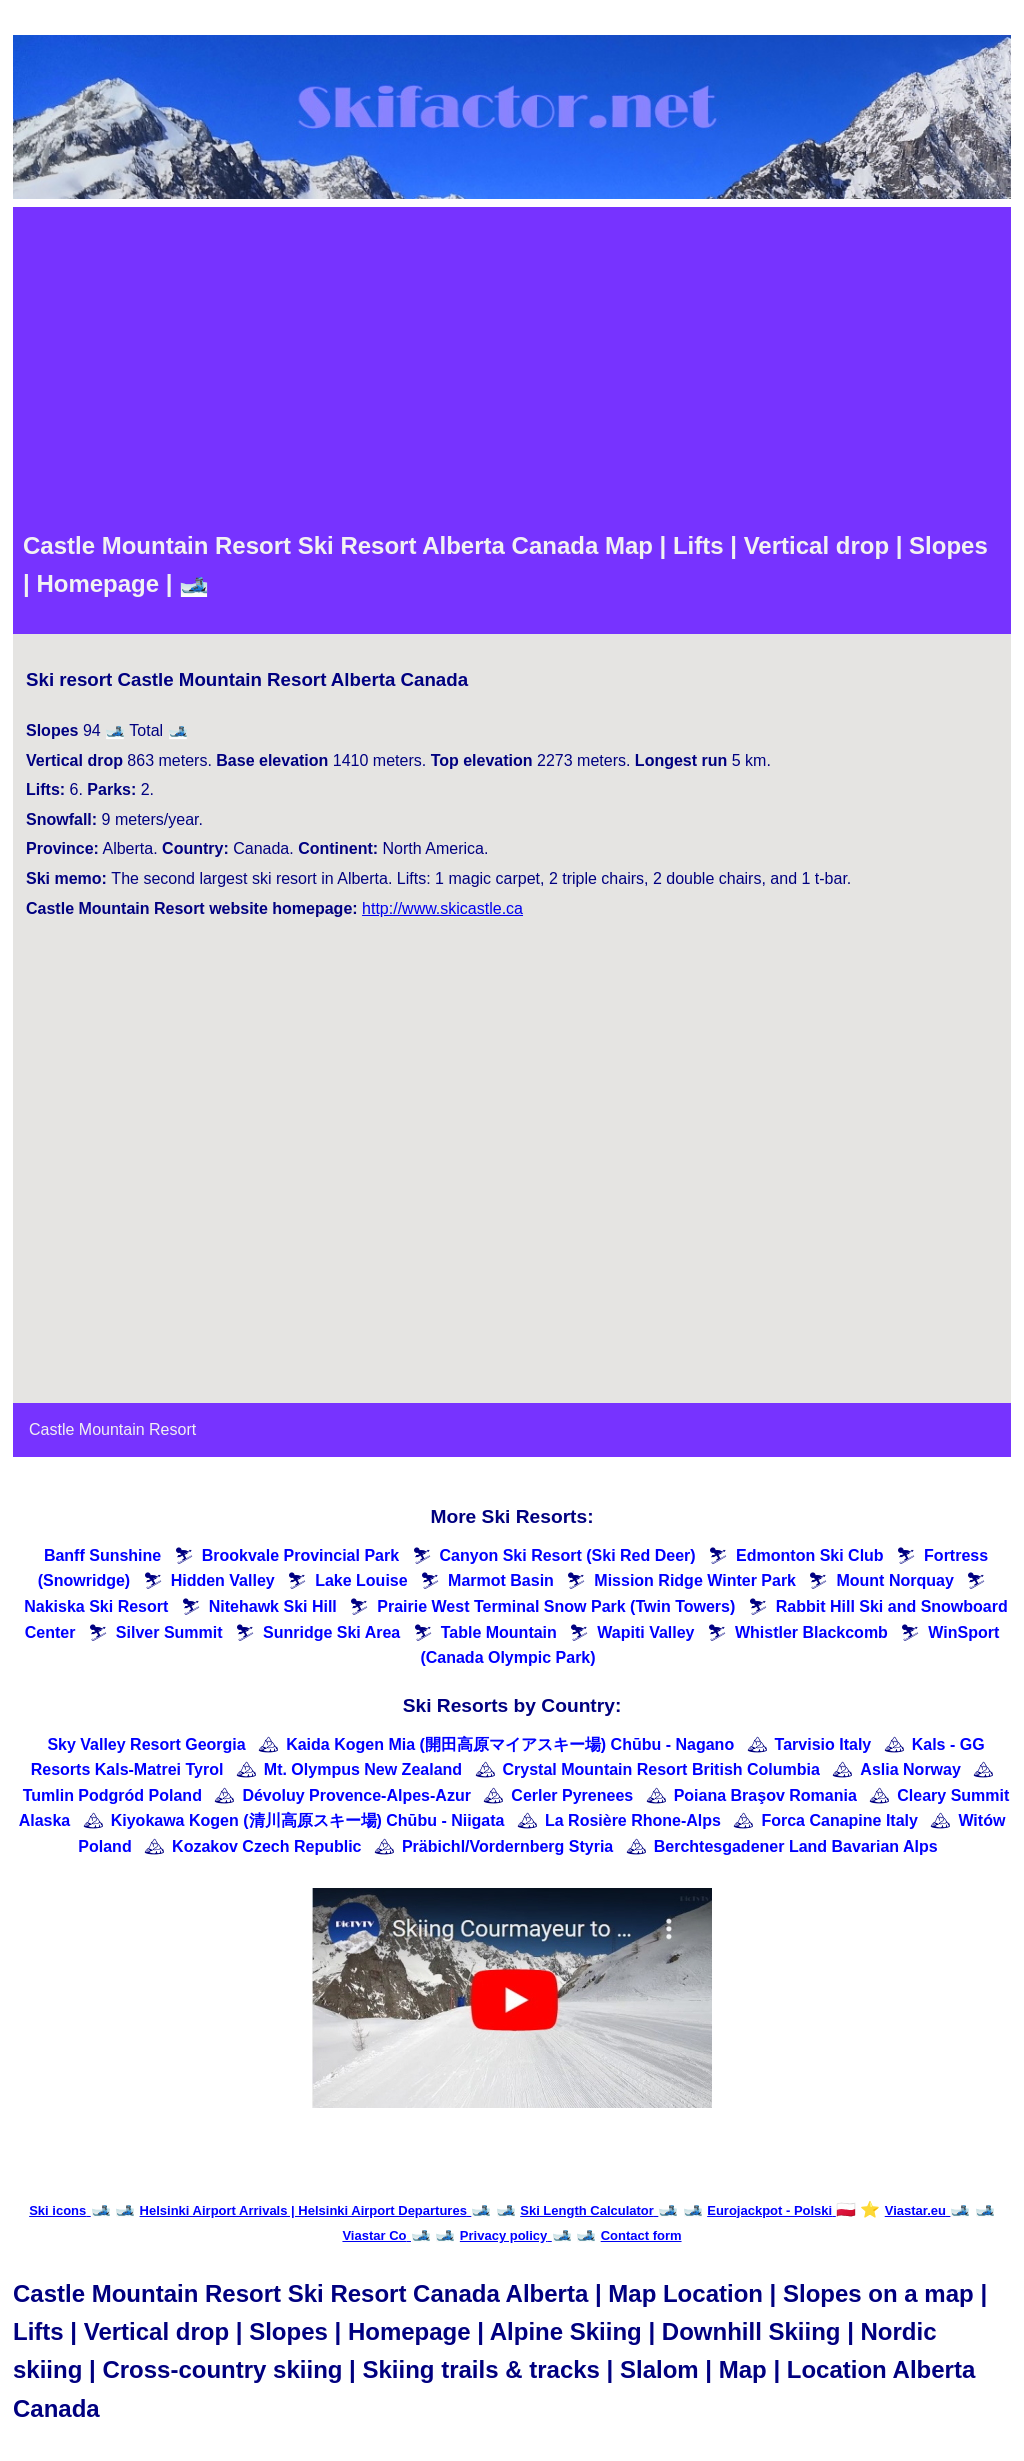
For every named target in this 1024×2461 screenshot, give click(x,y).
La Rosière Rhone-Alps (633, 1820)
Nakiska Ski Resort (96, 1606)
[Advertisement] (512, 367)
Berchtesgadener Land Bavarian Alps (796, 1846)
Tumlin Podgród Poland (112, 1795)
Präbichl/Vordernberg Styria (507, 1846)
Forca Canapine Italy (839, 1820)
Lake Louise (361, 1580)
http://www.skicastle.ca (442, 908)
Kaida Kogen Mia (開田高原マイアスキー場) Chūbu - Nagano (510, 1744)
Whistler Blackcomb (811, 1632)
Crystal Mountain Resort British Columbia (661, 1769)
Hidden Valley (223, 1580)
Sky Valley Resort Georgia (146, 1744)
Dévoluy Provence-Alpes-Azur (356, 1795)
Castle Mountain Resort (112, 1429)
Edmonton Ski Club (810, 1555)
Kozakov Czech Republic (266, 1846)
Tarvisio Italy (823, 1744)
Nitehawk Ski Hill (273, 1606)
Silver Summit (169, 1632)
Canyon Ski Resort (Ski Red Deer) (568, 1555)
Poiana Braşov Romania (765, 1795)
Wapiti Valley (645, 1632)
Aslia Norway (910, 1769)
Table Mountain (499, 1632)
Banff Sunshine (102, 1555)
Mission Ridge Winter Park (695, 1580)
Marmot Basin (501, 1580)
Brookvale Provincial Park (300, 1555)
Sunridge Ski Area (331, 1632)
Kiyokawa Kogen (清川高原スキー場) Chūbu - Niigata (308, 1820)
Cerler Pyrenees (572, 1795)
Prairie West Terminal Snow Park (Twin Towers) (556, 1606)
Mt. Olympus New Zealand (363, 1769)
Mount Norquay (894, 1580)
